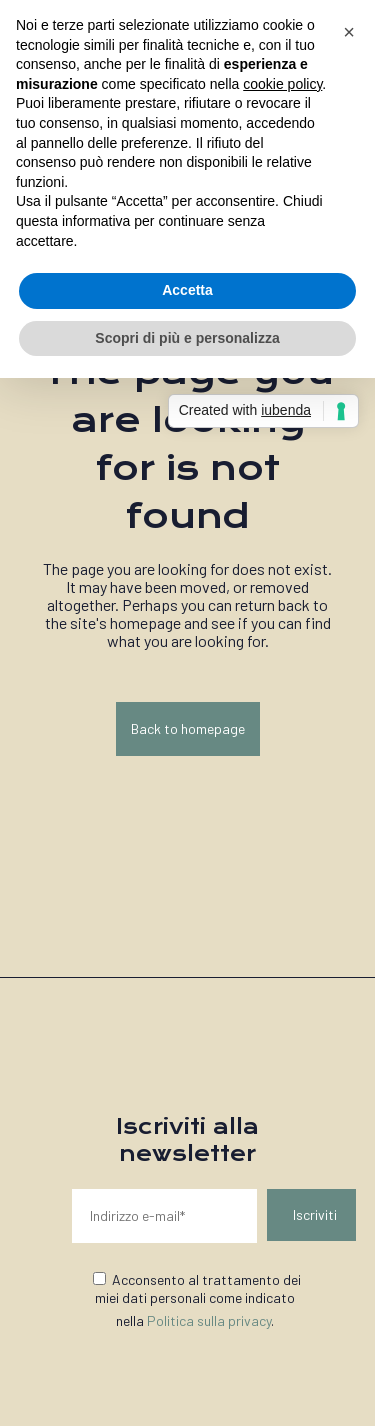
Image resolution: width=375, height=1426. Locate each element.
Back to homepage (188, 728)
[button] (349, 32)
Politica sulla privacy (209, 1320)
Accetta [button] (187, 290)
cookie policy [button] (282, 84)
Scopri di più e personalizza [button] (187, 338)
